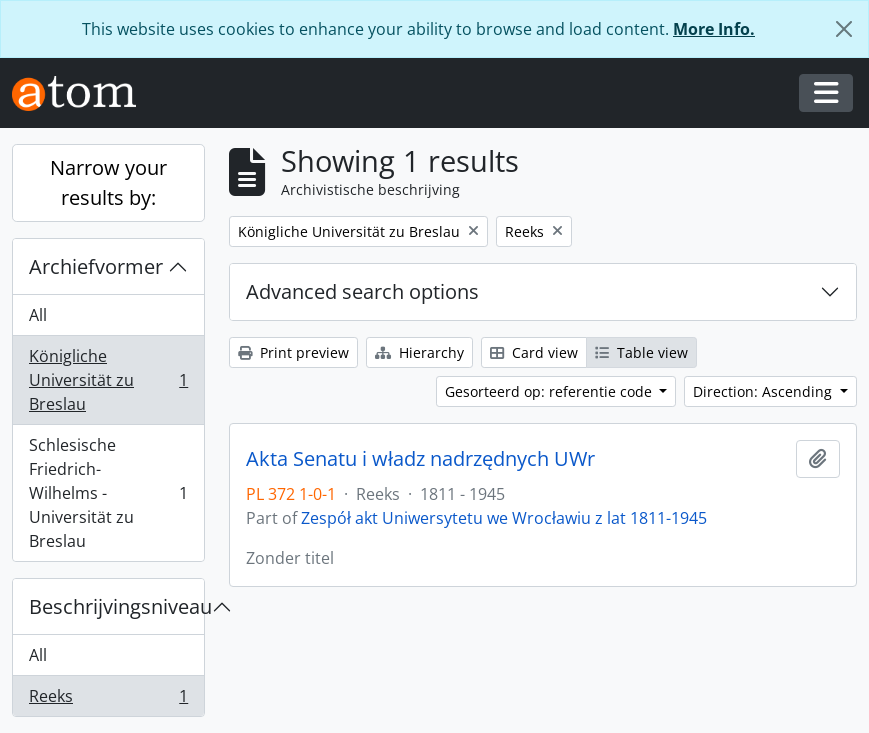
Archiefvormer (96, 266)
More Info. (714, 29)
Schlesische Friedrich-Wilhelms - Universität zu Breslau (108, 493)
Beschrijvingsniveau (116, 606)
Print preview (293, 352)
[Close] (844, 29)
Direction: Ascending (764, 391)
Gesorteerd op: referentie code (550, 391)
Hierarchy (419, 352)
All (38, 315)
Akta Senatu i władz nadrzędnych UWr (420, 459)
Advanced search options (362, 291)
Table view (641, 352)
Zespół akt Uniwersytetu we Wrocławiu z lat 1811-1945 (504, 518)
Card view (534, 352)
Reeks (108, 700)
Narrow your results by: (108, 182)
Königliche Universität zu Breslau (108, 380)
